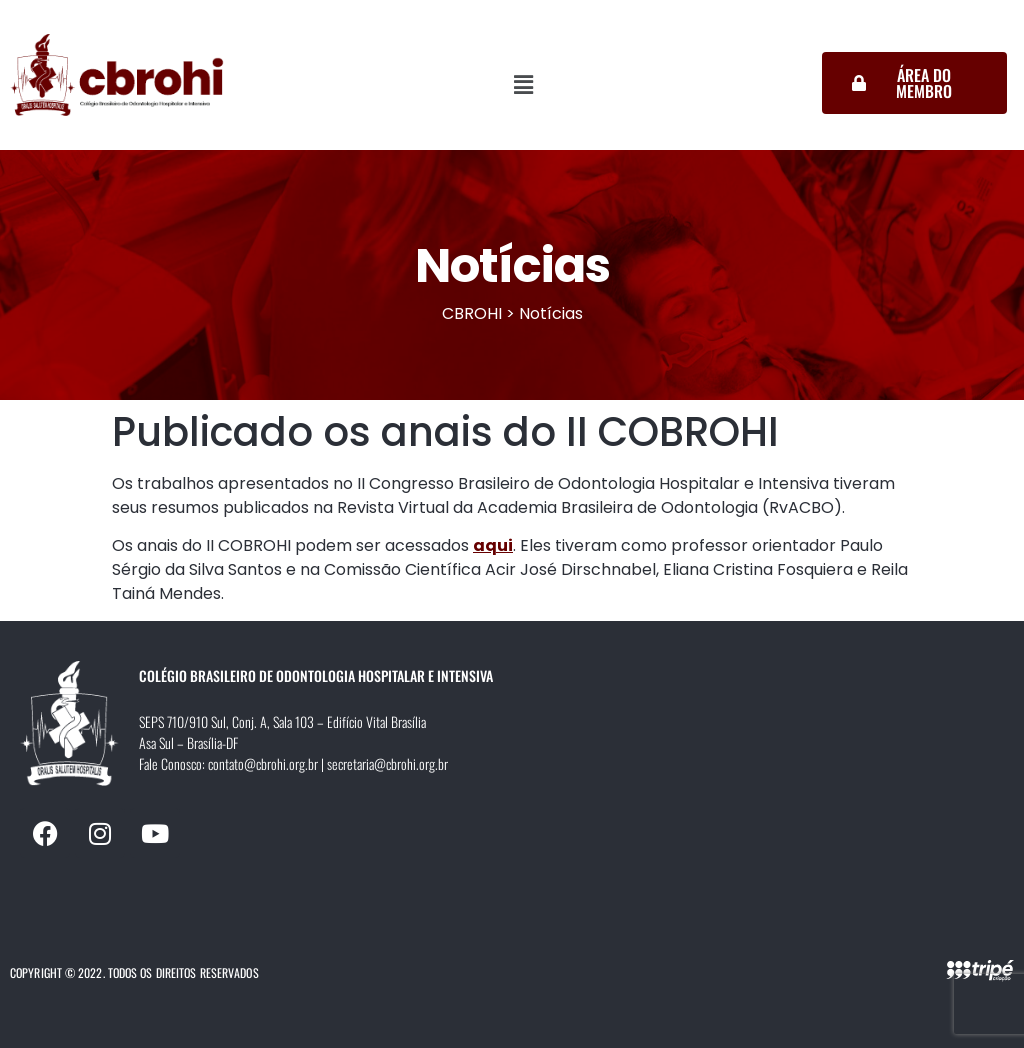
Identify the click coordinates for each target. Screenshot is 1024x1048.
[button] (524, 85)
